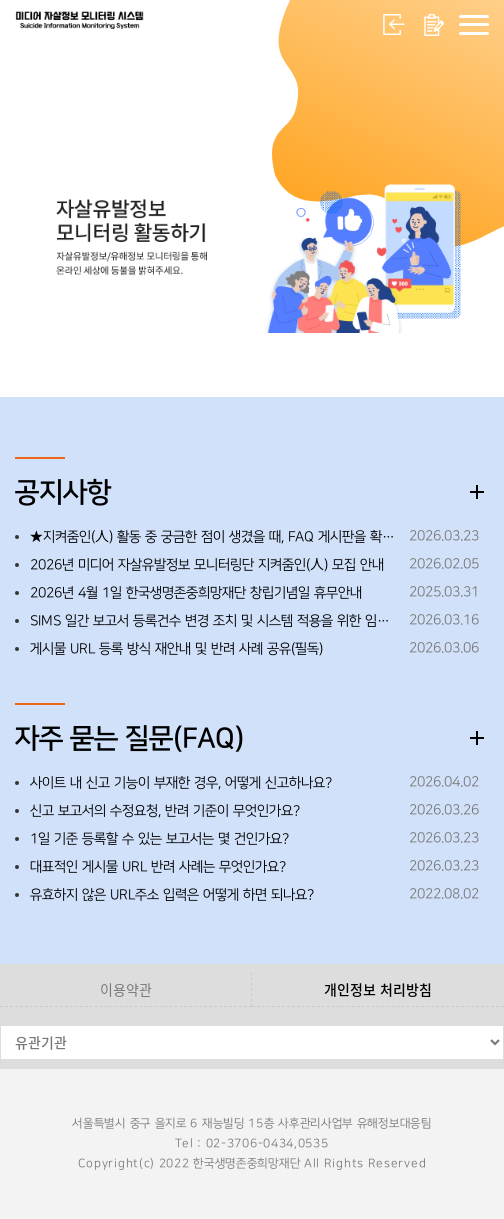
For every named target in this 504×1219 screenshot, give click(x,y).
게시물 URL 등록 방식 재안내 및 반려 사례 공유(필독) (176, 649)
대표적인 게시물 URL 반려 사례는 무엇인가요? (158, 867)
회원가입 (434, 25)
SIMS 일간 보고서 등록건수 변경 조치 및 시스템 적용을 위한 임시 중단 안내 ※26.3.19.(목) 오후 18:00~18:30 (214, 621)
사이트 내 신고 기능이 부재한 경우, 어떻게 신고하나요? (181, 783)
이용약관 (126, 989)
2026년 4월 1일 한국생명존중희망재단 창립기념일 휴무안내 (196, 593)
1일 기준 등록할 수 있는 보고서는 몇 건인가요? (159, 839)
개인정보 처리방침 (378, 989)
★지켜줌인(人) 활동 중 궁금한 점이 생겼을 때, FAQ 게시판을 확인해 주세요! (214, 537)
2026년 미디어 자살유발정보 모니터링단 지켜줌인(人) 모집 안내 (207, 565)
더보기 (477, 492)
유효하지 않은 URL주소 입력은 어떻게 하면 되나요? (172, 895)
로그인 (394, 25)
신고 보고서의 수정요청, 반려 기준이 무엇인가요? (165, 811)
